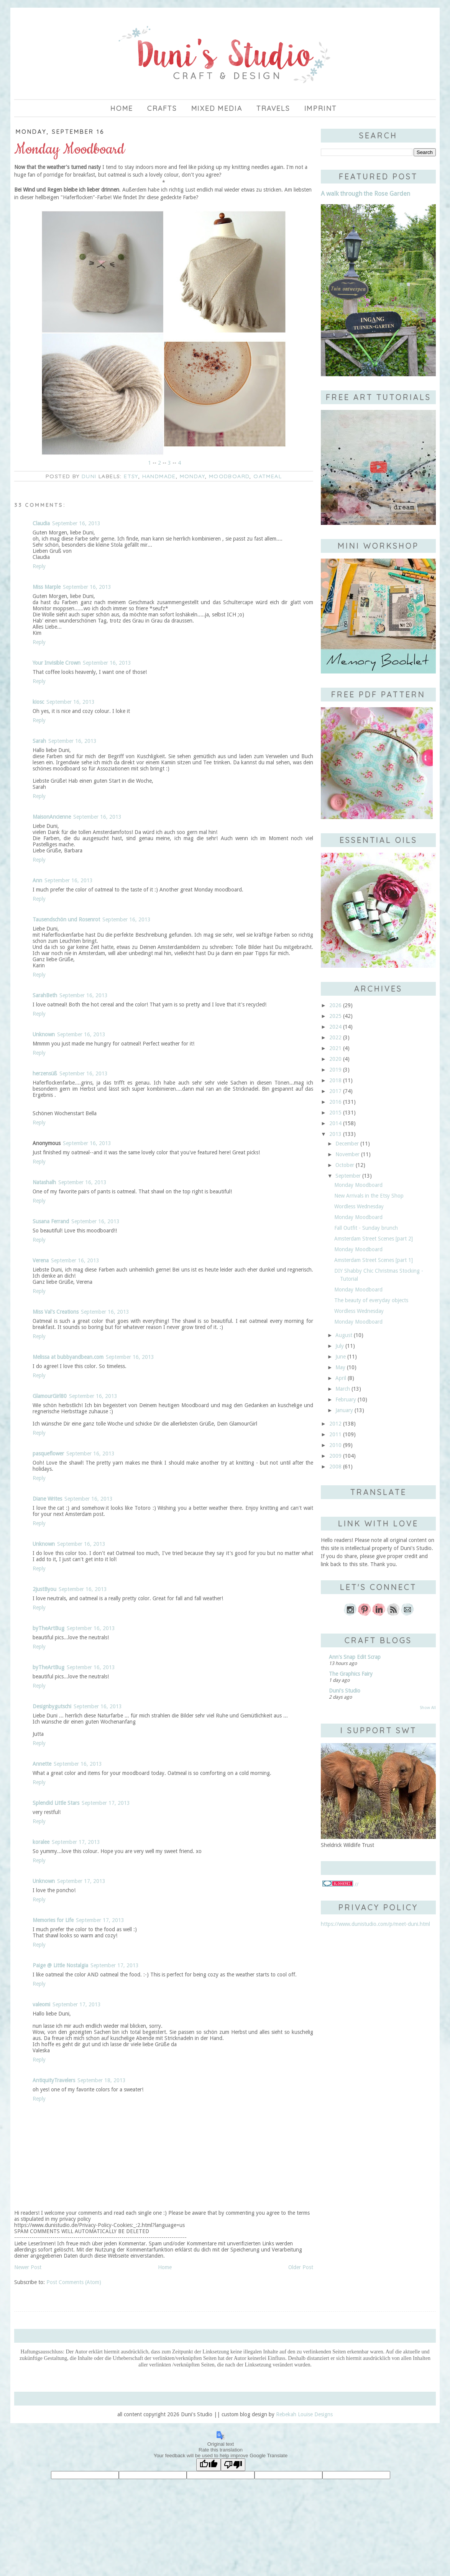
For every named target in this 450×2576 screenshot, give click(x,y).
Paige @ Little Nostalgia (60, 1965)
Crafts (162, 108)
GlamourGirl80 (50, 1396)
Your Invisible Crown (56, 663)
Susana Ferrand (51, 1221)
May (340, 1367)
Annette (42, 1764)
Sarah (39, 741)
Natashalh (44, 1182)
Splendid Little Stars (56, 1803)
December (347, 1144)
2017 (335, 1091)
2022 (335, 1037)
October (344, 1165)
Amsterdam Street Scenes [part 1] (373, 1260)
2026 (335, 1005)
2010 (335, 1445)
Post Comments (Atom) (73, 2282)
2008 (335, 1466)
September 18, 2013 (101, 2080)
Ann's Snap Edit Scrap (355, 1657)
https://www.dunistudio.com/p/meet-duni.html (375, 1924)
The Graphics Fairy (351, 1674)
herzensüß (45, 1073)
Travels (273, 108)
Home (121, 108)
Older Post (300, 2267)
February (345, 1399)
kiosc (38, 702)
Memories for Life (53, 1920)
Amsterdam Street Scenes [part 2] (373, 1239)
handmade (159, 476)
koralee (41, 1842)
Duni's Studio (344, 1691)
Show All (428, 1707)
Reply (39, 566)
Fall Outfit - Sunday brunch (366, 1228)
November (347, 1154)
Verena (41, 1260)
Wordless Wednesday (359, 1206)
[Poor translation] (233, 2464)
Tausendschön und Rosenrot (66, 919)
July (339, 1346)
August (343, 1335)
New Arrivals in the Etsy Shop (369, 1196)
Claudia (41, 523)
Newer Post (27, 2267)
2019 (335, 1070)
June (340, 1357)
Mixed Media (217, 108)
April (340, 1378)
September (348, 1176)
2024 (335, 1027)
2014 (335, 1123)
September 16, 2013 (76, 523)
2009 (335, 1456)
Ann (37, 880)
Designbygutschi (52, 1706)
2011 (335, 1434)
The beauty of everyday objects (371, 1300)
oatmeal (267, 476)
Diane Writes (47, 1499)
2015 (335, 1112)
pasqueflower (48, 1453)
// (340, 1884)
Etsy (131, 476)
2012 (335, 1424)
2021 (335, 1048)
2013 (335, 1134)
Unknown (44, 1034)
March (342, 1389)
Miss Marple (47, 587)
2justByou (44, 1589)
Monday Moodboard (358, 1185)
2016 (335, 1102)
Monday (192, 476)
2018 (335, 1080)
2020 (335, 1059)
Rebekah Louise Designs (304, 2414)
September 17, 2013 (106, 1803)
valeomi (41, 2004)
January (344, 1410)
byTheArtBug (48, 1628)
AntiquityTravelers (54, 2080)
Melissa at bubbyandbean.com (68, 1357)
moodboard (229, 476)
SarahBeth (45, 995)
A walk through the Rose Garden (365, 193)
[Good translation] (208, 2464)
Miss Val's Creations (56, 1312)
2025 (335, 1016)
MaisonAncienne (52, 817)
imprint (320, 108)
